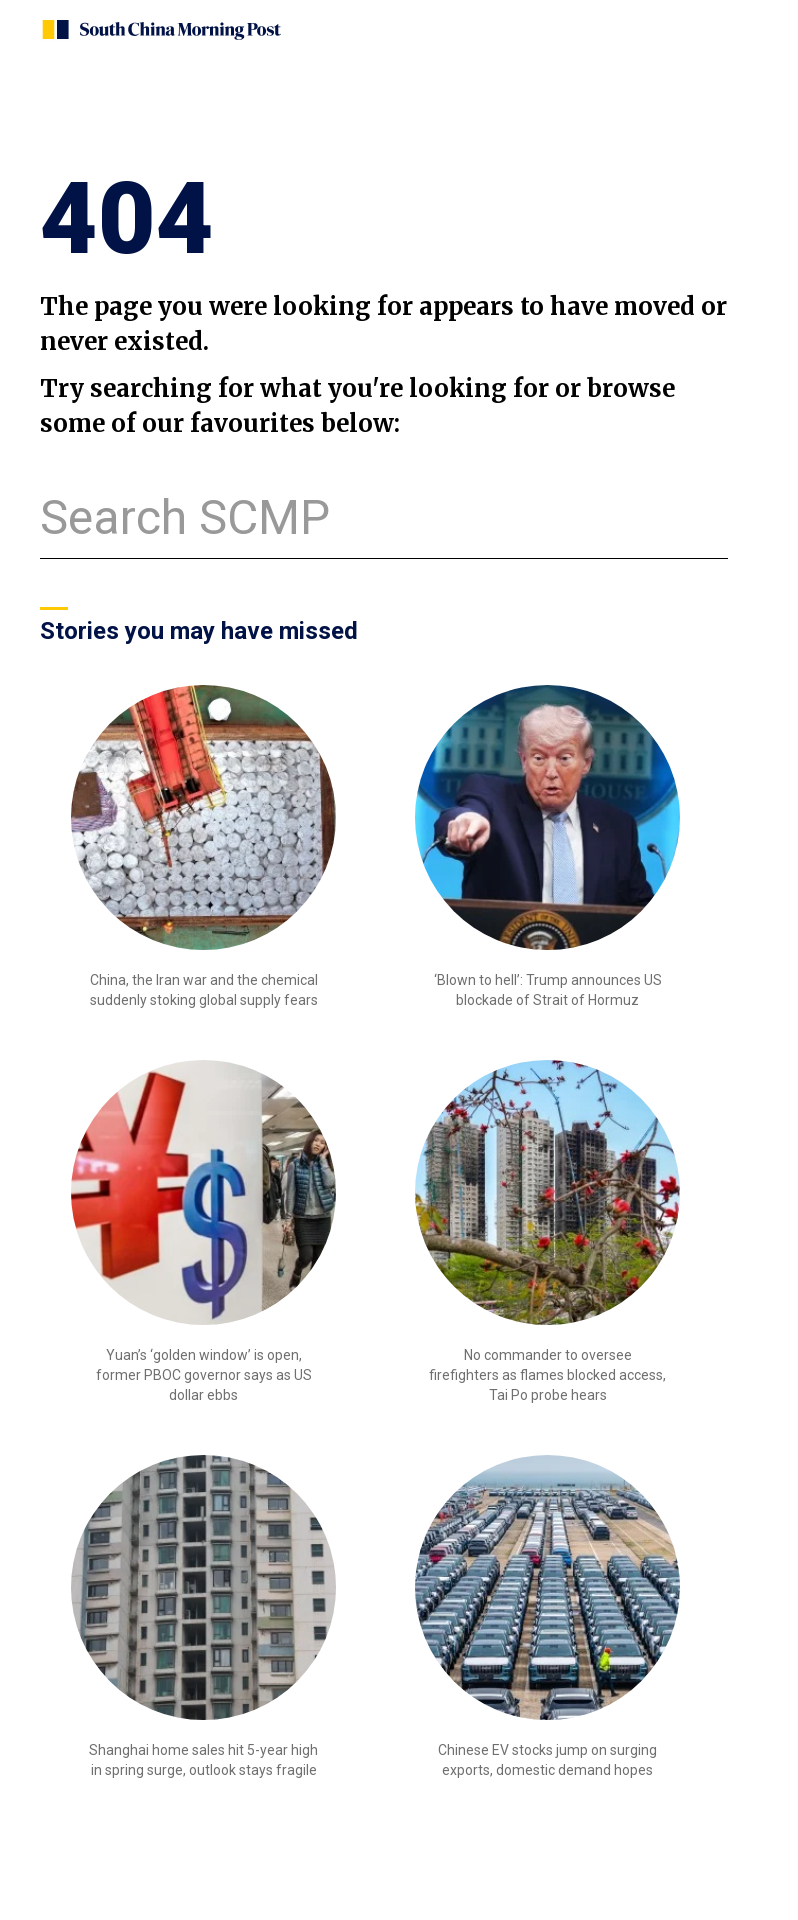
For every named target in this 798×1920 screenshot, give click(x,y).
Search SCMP (185, 517)
